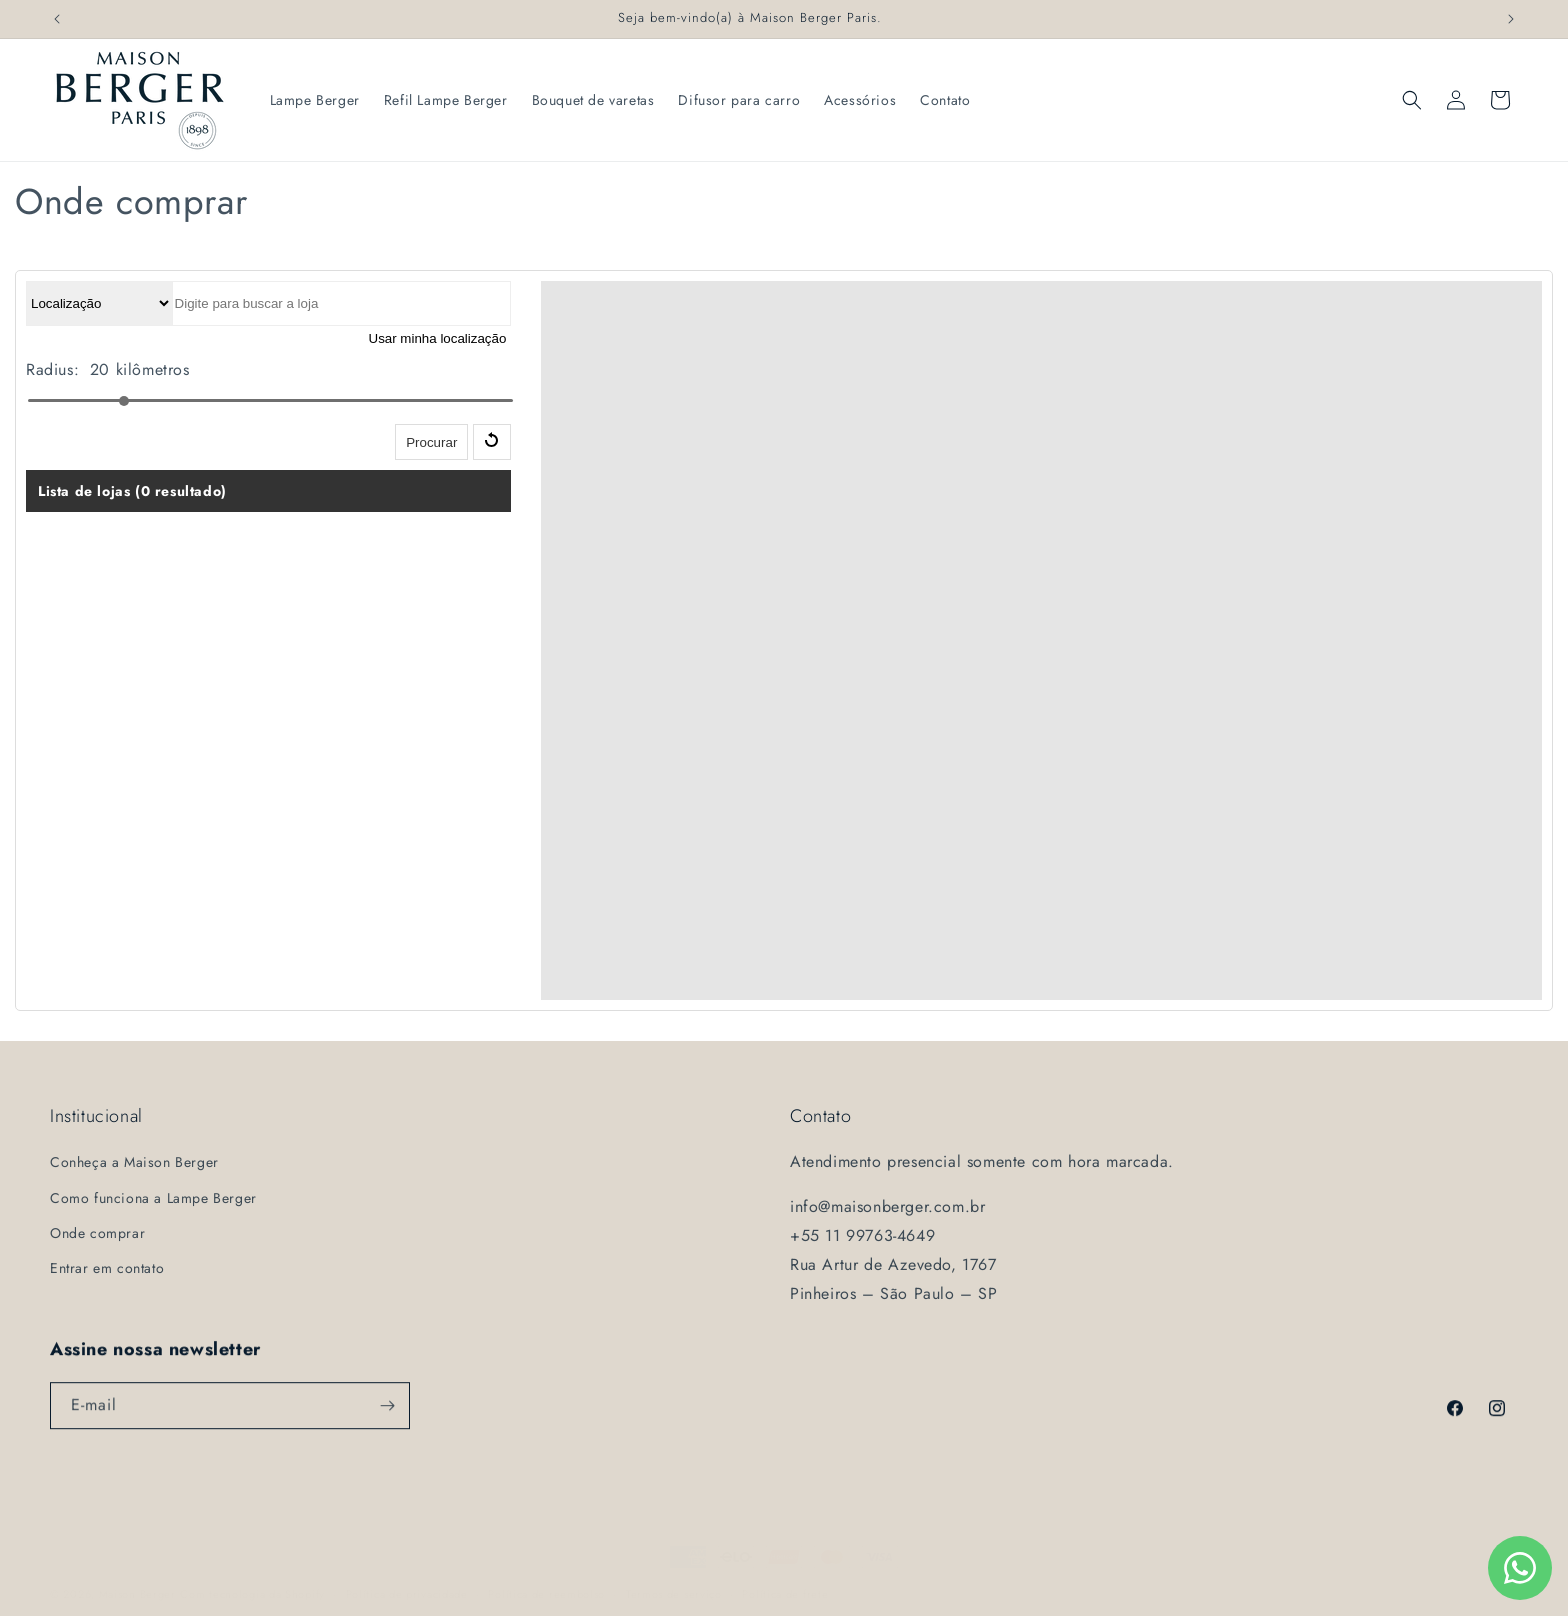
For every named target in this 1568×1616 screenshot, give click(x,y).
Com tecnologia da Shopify (252, 1580)
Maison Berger (137, 1580)
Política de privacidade (407, 1580)
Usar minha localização (438, 338)
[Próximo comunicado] (1511, 19)
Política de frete (785, 1580)
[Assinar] (387, 1409)
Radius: (52, 369)
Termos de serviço (674, 1580)
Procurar (431, 442)
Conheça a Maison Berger (134, 1162)
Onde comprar (97, 1233)
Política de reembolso (546, 1580)
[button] (1412, 100)
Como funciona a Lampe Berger (153, 1198)
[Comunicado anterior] (57, 19)
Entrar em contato (107, 1268)
